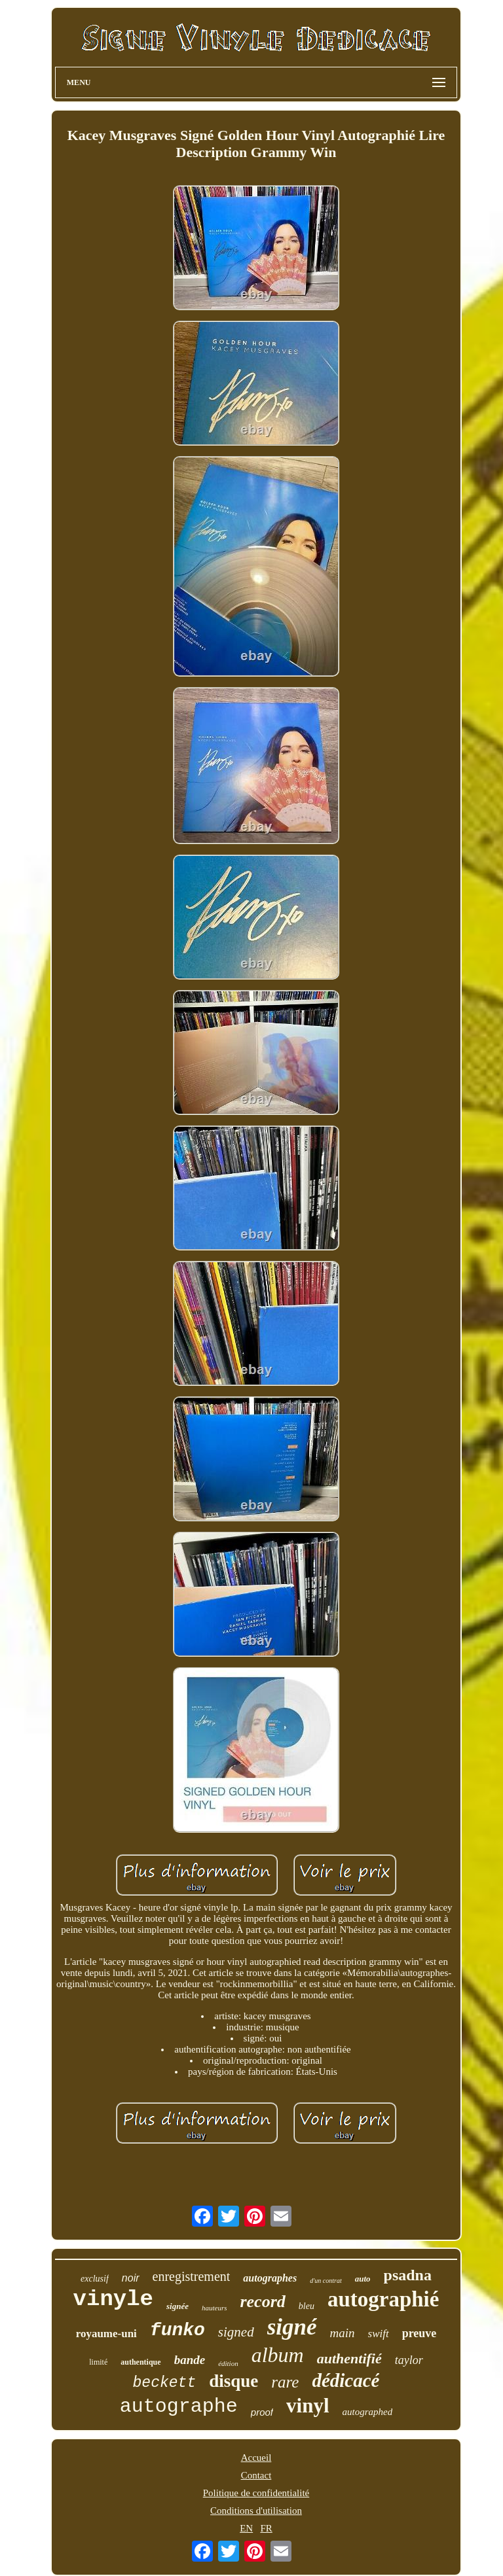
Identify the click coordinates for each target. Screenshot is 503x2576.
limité (98, 2362)
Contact (256, 2475)
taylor (409, 2360)
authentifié (349, 2358)
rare (285, 2382)
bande (190, 2360)
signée (177, 2306)
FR (266, 2528)
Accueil (256, 2457)
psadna (408, 2275)
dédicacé (345, 2380)
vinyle (113, 2299)
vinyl (307, 2405)
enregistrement (192, 2276)
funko (177, 2330)
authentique (140, 2362)
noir (131, 2278)
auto (363, 2279)
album (278, 2355)
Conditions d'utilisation (256, 2510)
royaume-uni (106, 2333)
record (262, 2301)
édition (228, 2363)
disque (233, 2381)
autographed (368, 2412)
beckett (164, 2382)
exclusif (95, 2279)
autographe (179, 2406)
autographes (270, 2278)
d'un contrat (326, 2280)
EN (246, 2528)
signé (292, 2327)
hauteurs (214, 2308)
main (342, 2333)
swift (378, 2333)
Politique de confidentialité (256, 2493)
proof (262, 2412)
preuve (419, 2333)
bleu (306, 2306)
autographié (383, 2299)
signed (236, 2332)
